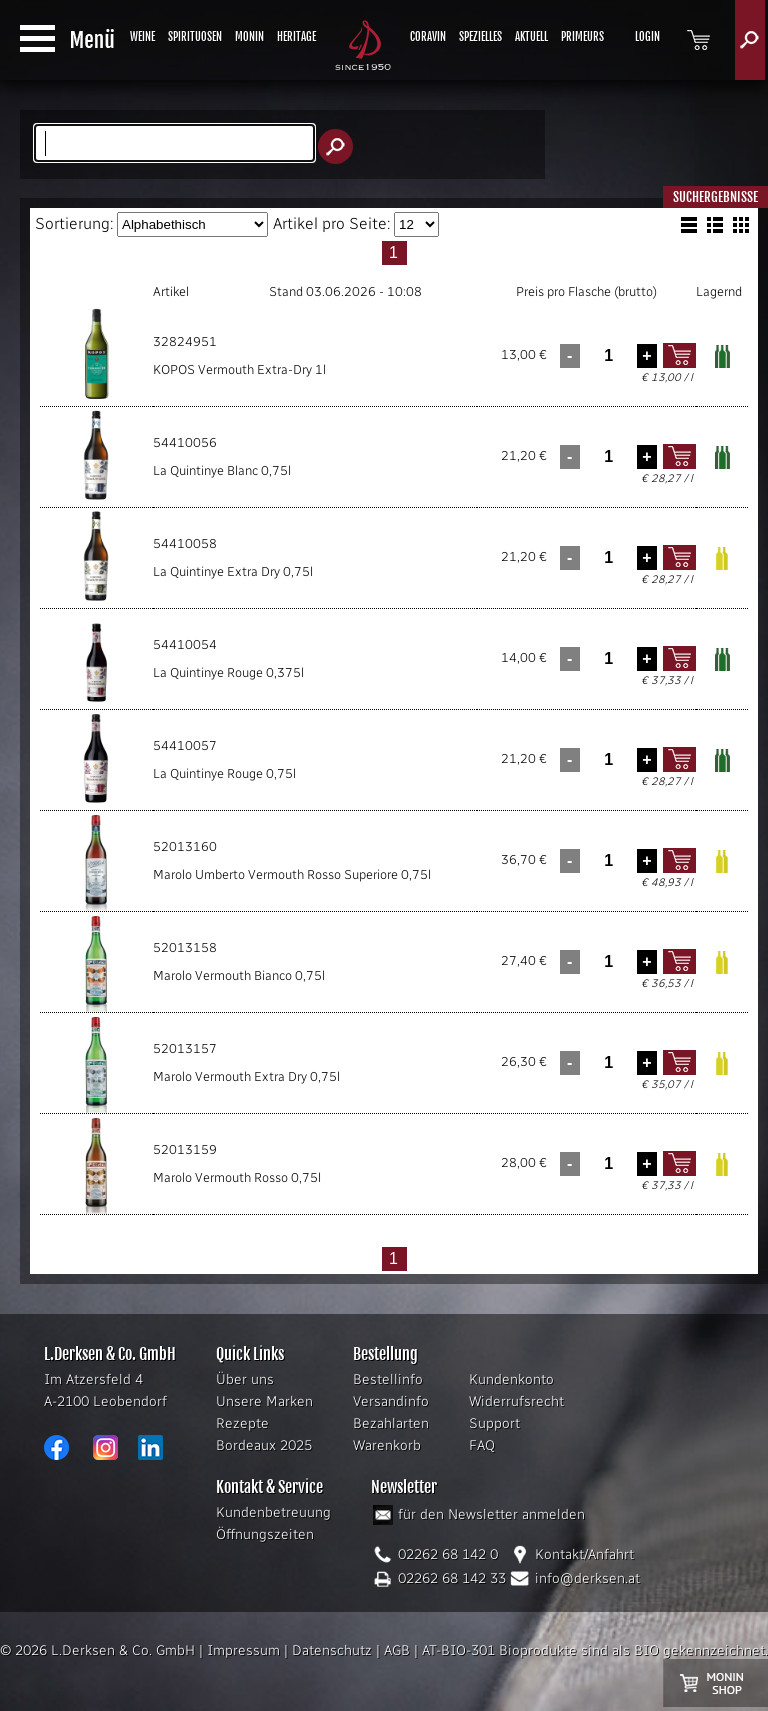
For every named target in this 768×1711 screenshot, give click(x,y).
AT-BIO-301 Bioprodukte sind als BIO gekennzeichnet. (595, 1650)
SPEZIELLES (480, 37)
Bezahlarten (391, 1423)
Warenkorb (387, 1445)
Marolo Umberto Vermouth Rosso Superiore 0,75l (292, 874)
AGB (397, 1650)
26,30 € (524, 1061)
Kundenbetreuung (273, 1512)
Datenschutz (332, 1650)
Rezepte (242, 1423)
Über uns (245, 1379)
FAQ (482, 1445)
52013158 (185, 947)
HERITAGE (296, 37)
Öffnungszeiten (265, 1534)
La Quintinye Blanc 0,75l (222, 470)
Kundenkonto (511, 1379)
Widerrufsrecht (516, 1401)
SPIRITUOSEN (195, 37)
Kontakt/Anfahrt (584, 1554)
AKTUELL (531, 37)
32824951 (185, 341)
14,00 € (524, 657)
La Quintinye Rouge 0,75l (224, 773)
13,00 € (524, 354)
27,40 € (524, 960)
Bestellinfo (388, 1379)
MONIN (249, 37)
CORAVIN (428, 37)
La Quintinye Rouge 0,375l (228, 672)
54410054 (185, 644)
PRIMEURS (582, 37)
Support (494, 1423)
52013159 (185, 1149)
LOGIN (647, 37)
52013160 (185, 846)
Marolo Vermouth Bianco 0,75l (239, 975)
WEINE (142, 37)
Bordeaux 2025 (264, 1445)
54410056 (185, 442)
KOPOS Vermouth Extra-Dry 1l (239, 369)
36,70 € (524, 859)
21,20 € (524, 455)
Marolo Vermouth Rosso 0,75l (237, 1177)
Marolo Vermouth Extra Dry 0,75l (246, 1076)
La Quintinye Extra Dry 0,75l (233, 571)
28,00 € (524, 1162)
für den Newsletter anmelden (491, 1514)
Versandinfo (391, 1401)
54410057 (185, 745)
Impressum (243, 1650)
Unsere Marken (264, 1401)
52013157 (185, 1048)
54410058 (185, 543)
